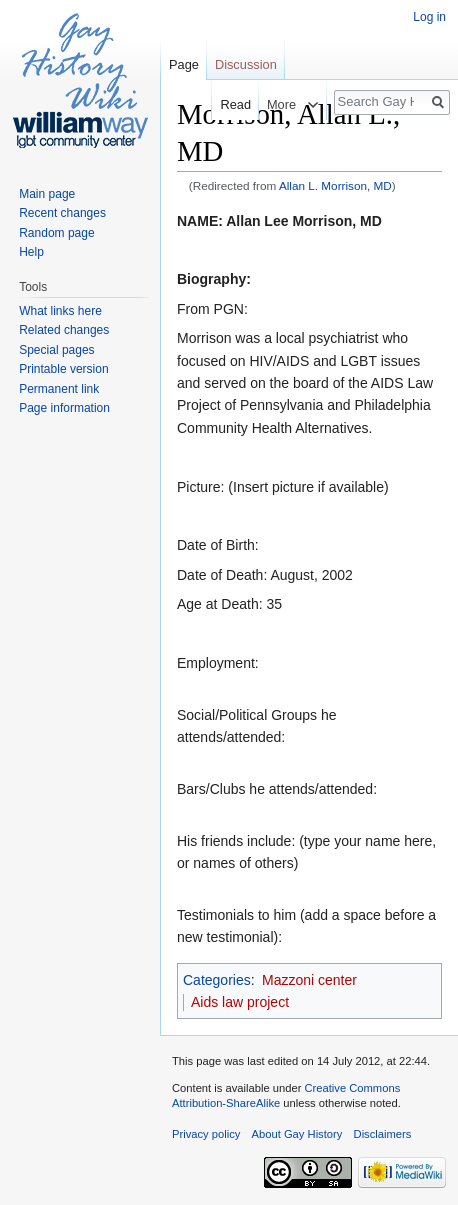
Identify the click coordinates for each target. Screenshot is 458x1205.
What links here (60, 311)
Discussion (246, 64)
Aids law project (240, 1002)
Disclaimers (383, 1134)
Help (31, 252)
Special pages (56, 350)
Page (184, 64)
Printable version (63, 369)
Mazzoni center (309, 980)
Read (231, 104)
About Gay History (297, 1134)
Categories (217, 980)
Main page (47, 194)
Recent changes (62, 213)
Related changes (64, 330)
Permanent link (59, 389)
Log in (429, 17)
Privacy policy (206, 1134)
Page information (64, 408)
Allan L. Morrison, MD (335, 185)
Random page (56, 233)
